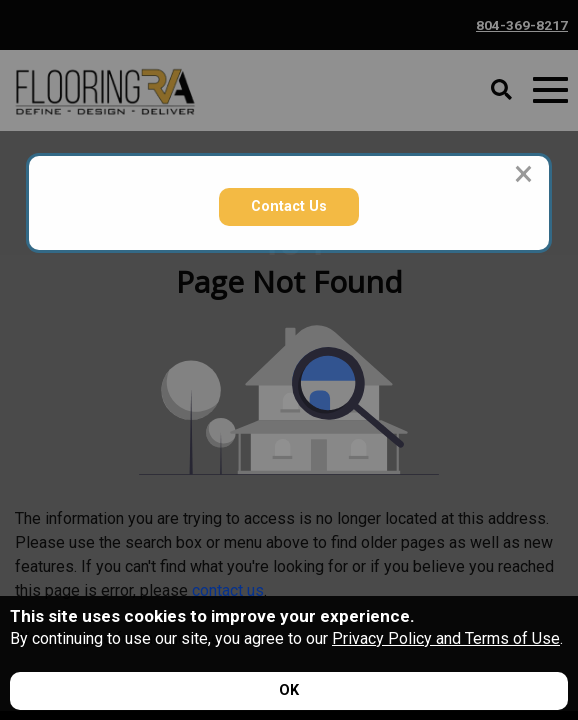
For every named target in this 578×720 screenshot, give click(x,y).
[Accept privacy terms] (289, 691)
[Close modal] (523, 174)
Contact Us (289, 206)
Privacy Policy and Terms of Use (446, 638)
